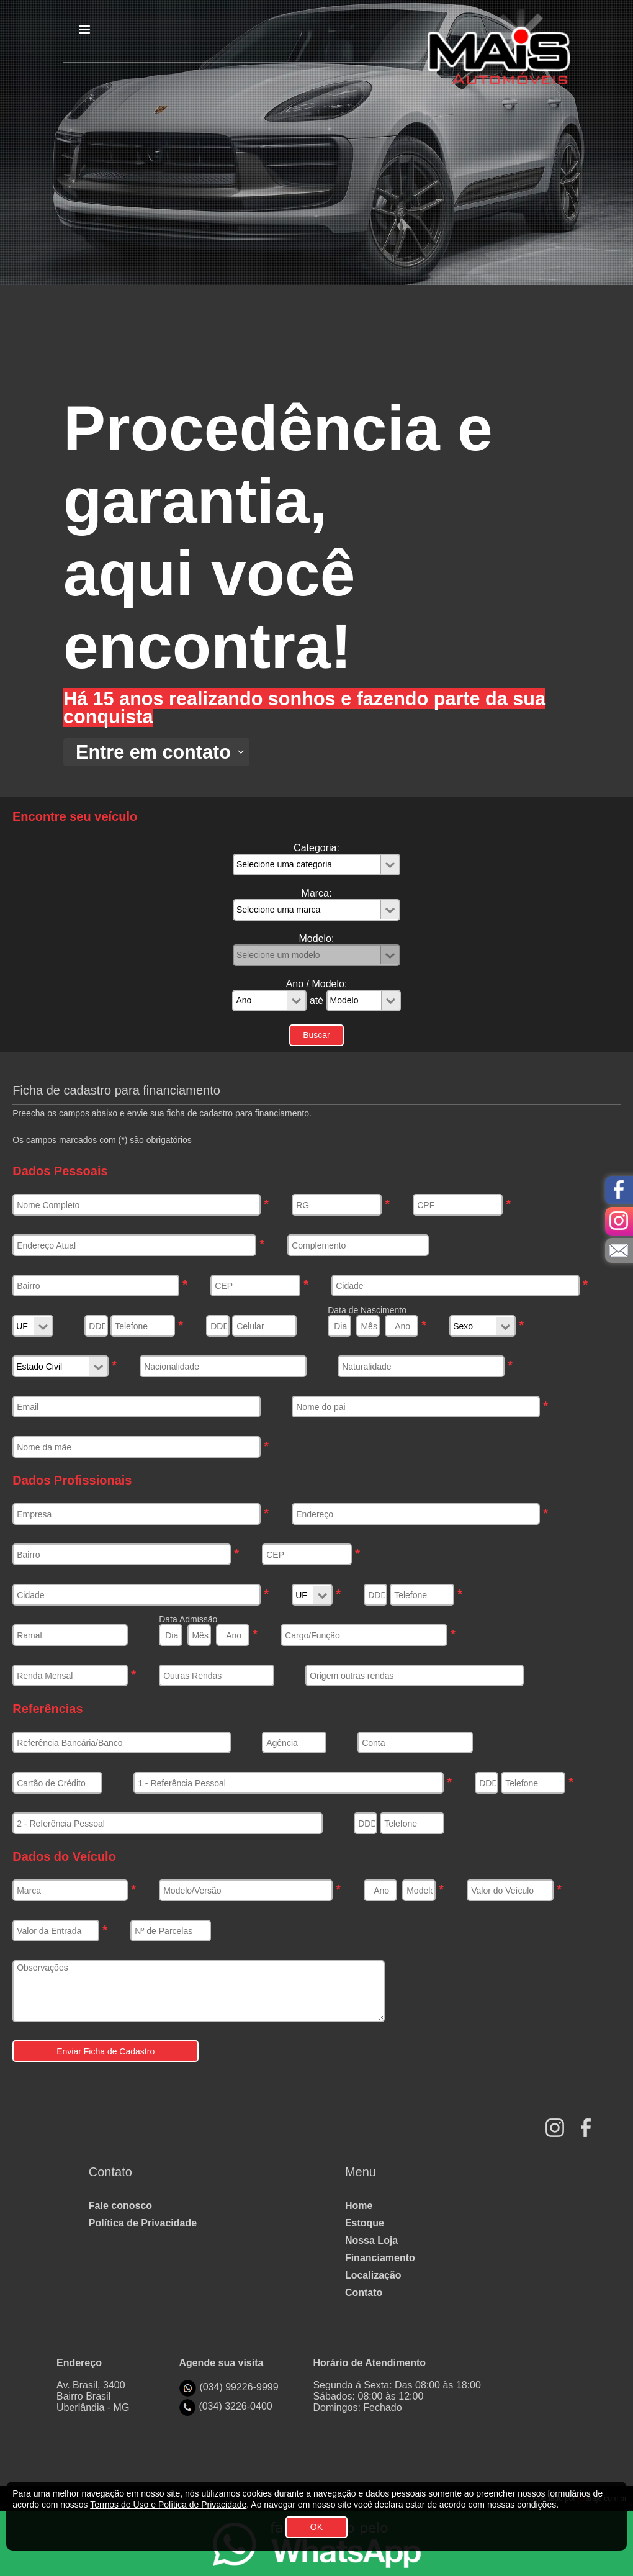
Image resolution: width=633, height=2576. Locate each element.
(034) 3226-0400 (235, 2406)
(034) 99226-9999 (238, 2387)
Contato (363, 2292)
